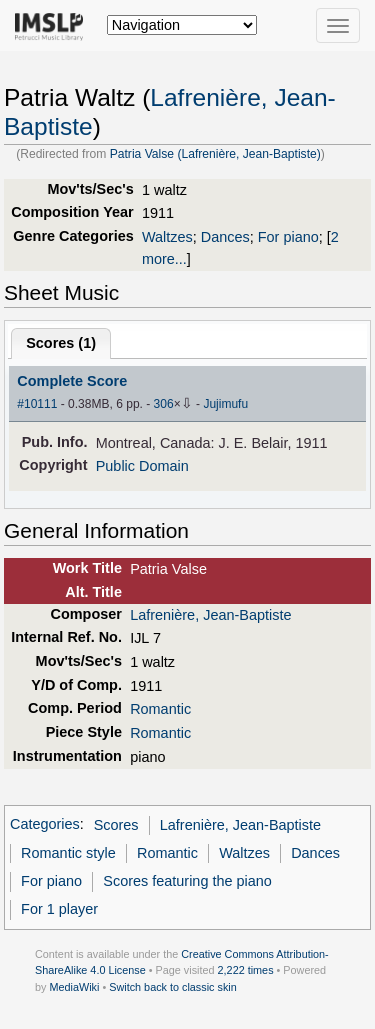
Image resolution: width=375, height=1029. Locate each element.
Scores (116, 825)
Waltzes (167, 237)
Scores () (61, 343)
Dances (225, 237)
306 (164, 404)
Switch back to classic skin (173, 987)
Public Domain (142, 466)
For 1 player (59, 909)
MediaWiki (74, 987)
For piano (288, 237)
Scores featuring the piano (187, 881)
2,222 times (246, 970)
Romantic (160, 709)
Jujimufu (225, 404)
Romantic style (68, 853)
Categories (45, 825)
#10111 (37, 404)
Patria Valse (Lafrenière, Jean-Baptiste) (215, 154)
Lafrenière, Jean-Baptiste (210, 615)
